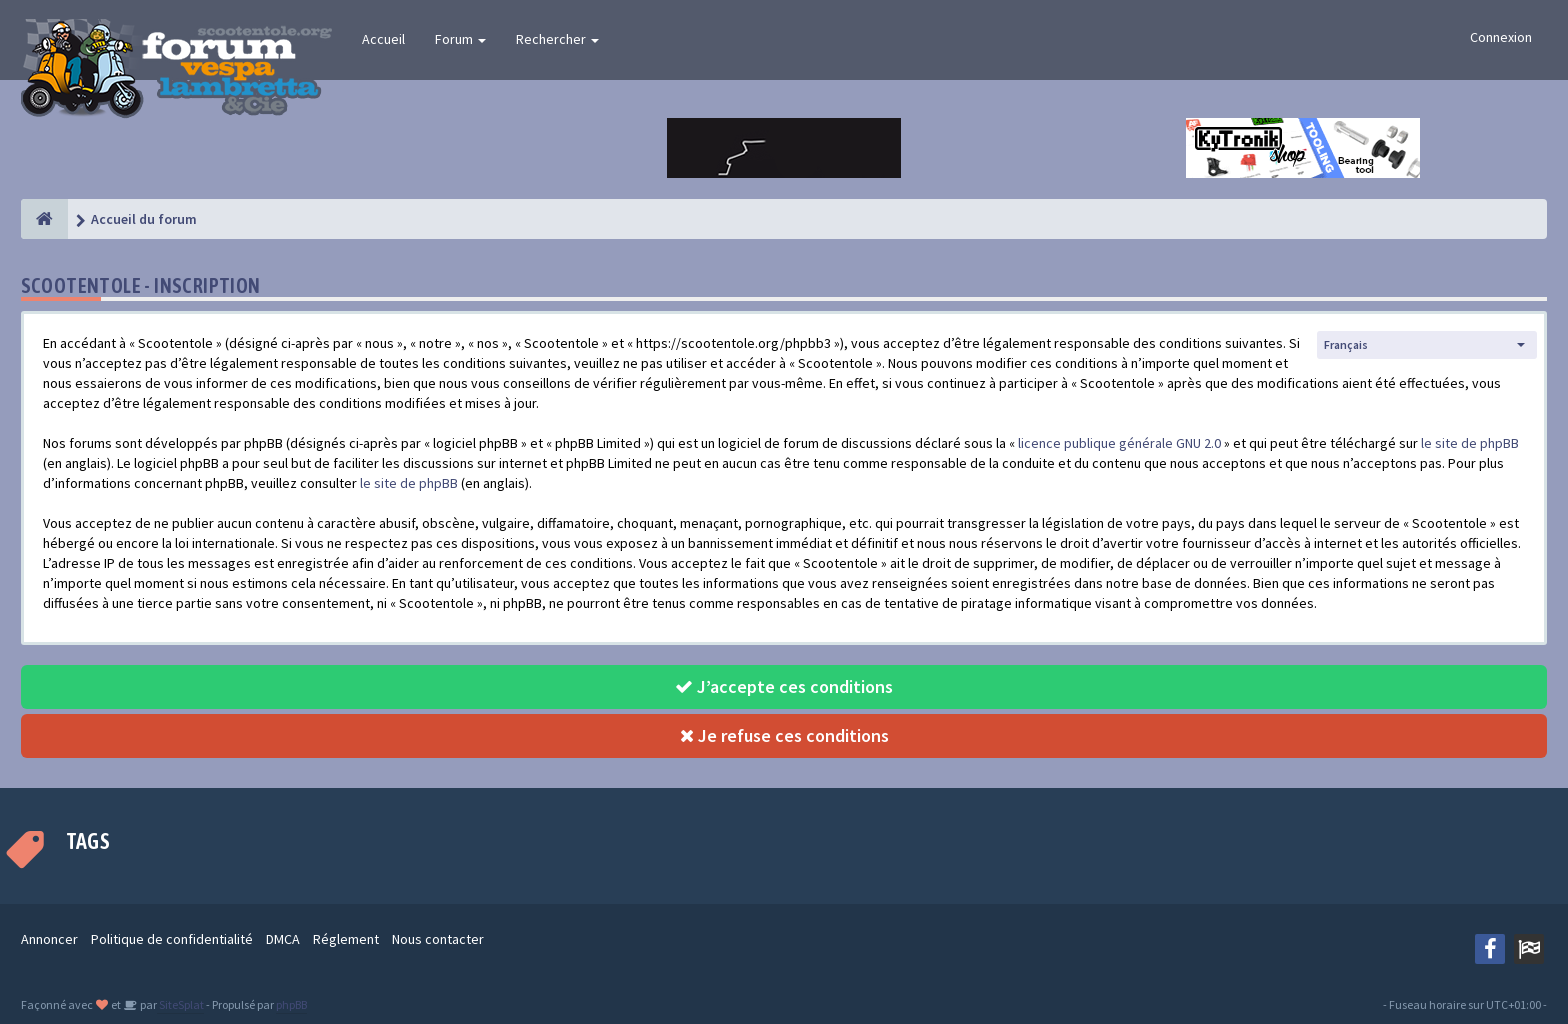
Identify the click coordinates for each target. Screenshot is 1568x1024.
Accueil (383, 39)
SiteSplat (180, 1004)
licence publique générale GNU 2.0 (1119, 443)
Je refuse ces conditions (784, 735)
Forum (460, 39)
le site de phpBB (1470, 443)
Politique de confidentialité (172, 939)
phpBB (291, 1004)
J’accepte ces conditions (784, 686)
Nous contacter (438, 939)
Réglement (346, 939)
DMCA (283, 939)
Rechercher (557, 39)
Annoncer (49, 939)
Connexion (1501, 37)
